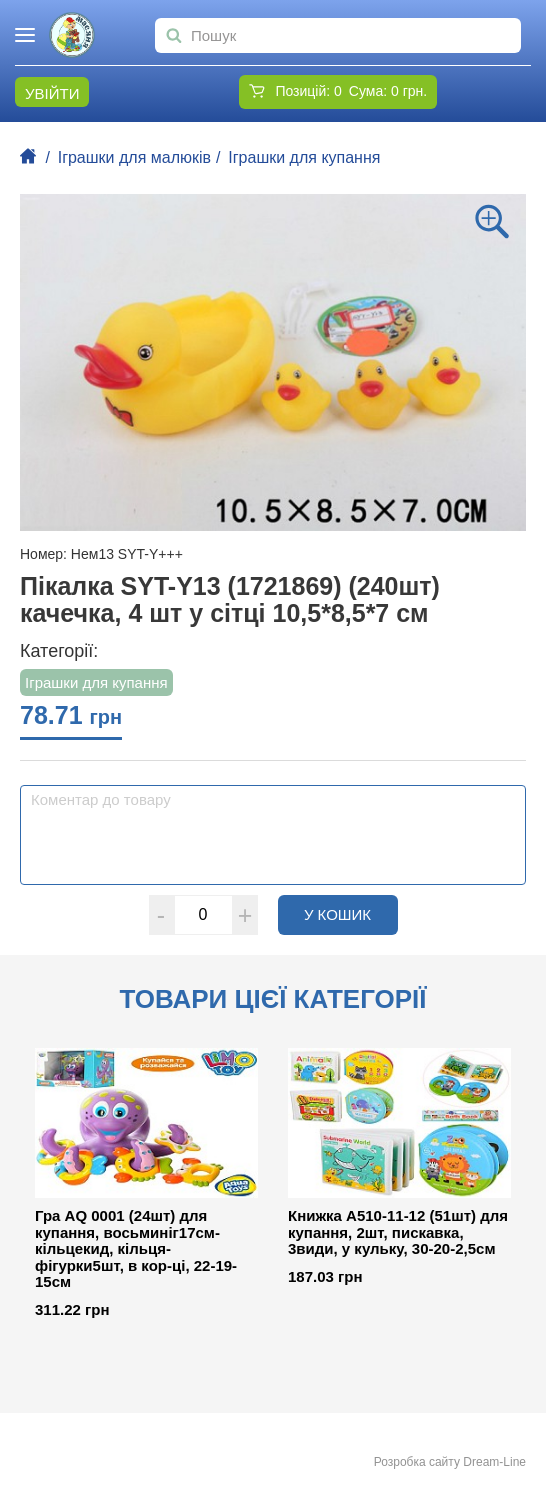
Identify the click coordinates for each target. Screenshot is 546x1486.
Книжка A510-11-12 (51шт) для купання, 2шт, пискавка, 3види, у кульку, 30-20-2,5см (398, 1232)
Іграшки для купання (304, 157)
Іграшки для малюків (134, 157)
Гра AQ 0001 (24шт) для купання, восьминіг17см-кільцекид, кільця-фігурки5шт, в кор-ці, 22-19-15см (136, 1249)
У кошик (351, 914)
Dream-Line (494, 1462)
